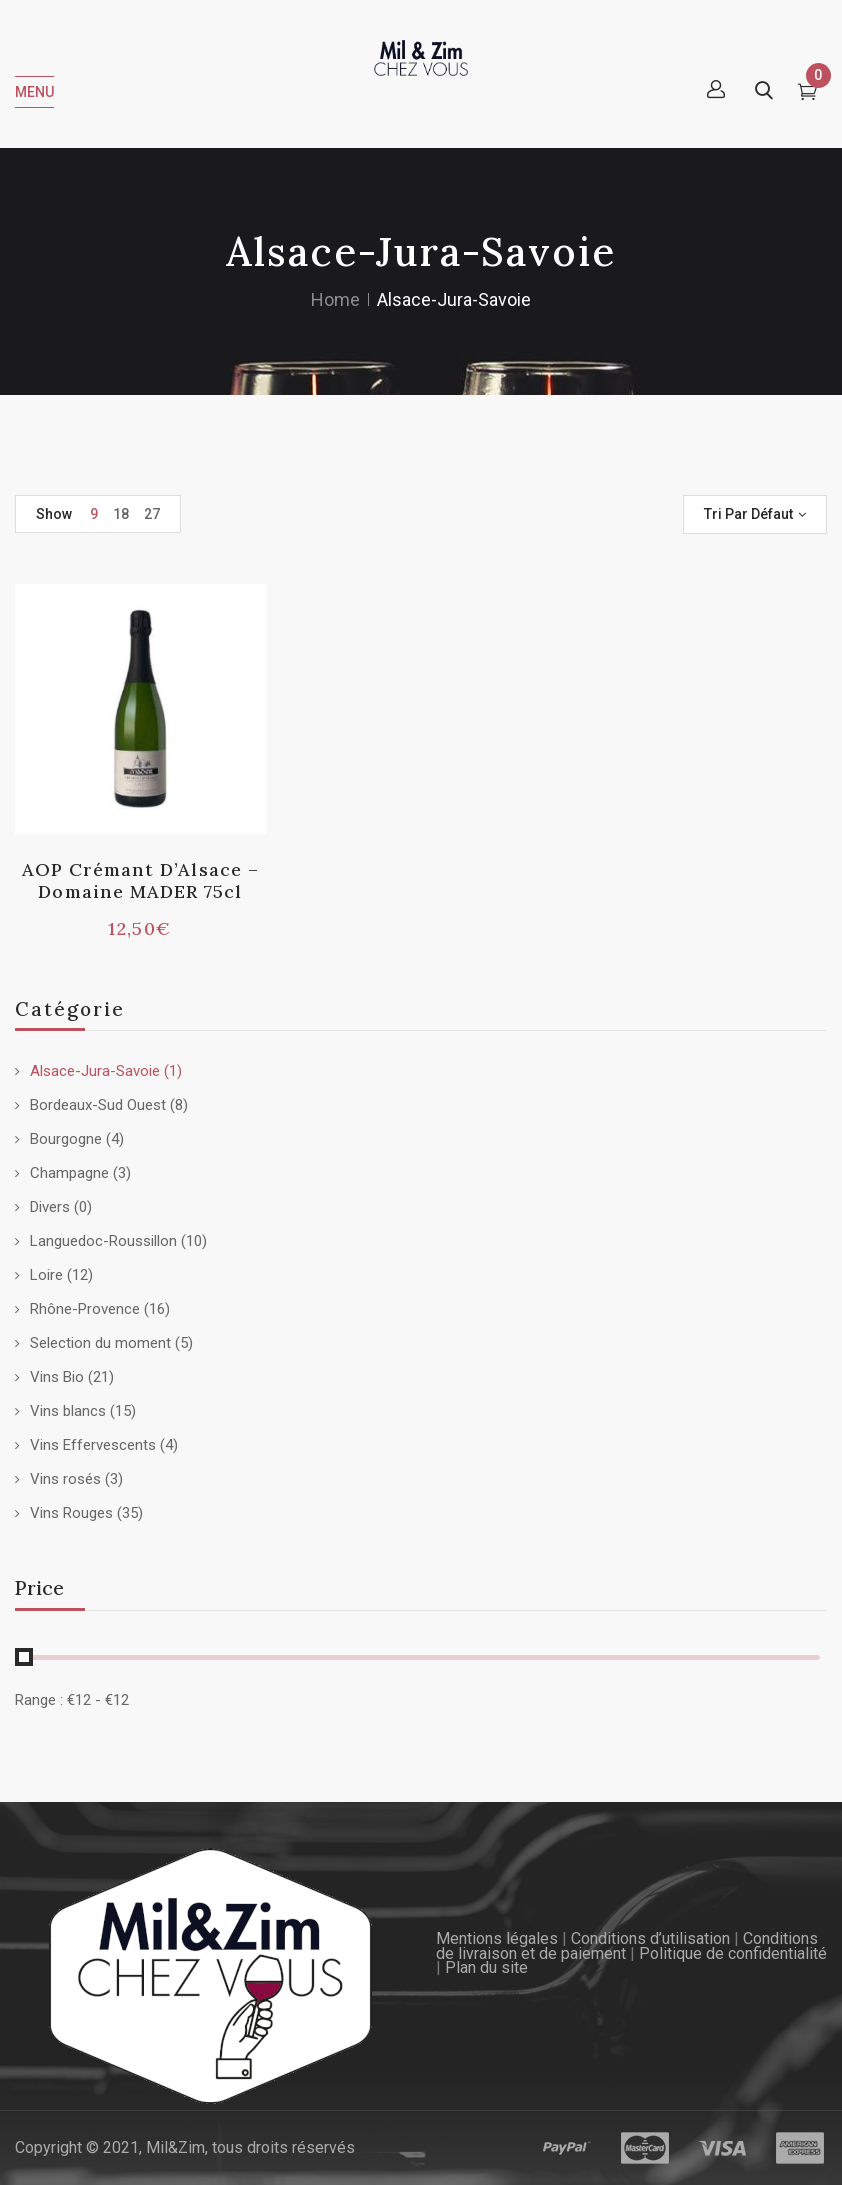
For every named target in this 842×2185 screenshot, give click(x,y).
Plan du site (486, 1967)
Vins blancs (68, 1411)
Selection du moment (100, 1343)
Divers (50, 1207)
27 (152, 514)
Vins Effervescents (93, 1445)
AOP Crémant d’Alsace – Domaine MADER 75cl (140, 880)
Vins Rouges (71, 1513)
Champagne (69, 1173)
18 (121, 514)
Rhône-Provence (85, 1309)
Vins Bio (57, 1377)
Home (335, 299)
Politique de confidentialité (733, 1953)
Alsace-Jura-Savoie (95, 1071)
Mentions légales (497, 1938)
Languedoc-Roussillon (103, 1241)
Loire (46, 1275)
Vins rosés (65, 1479)
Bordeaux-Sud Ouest (98, 1105)
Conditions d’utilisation (650, 1938)
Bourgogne (66, 1139)
